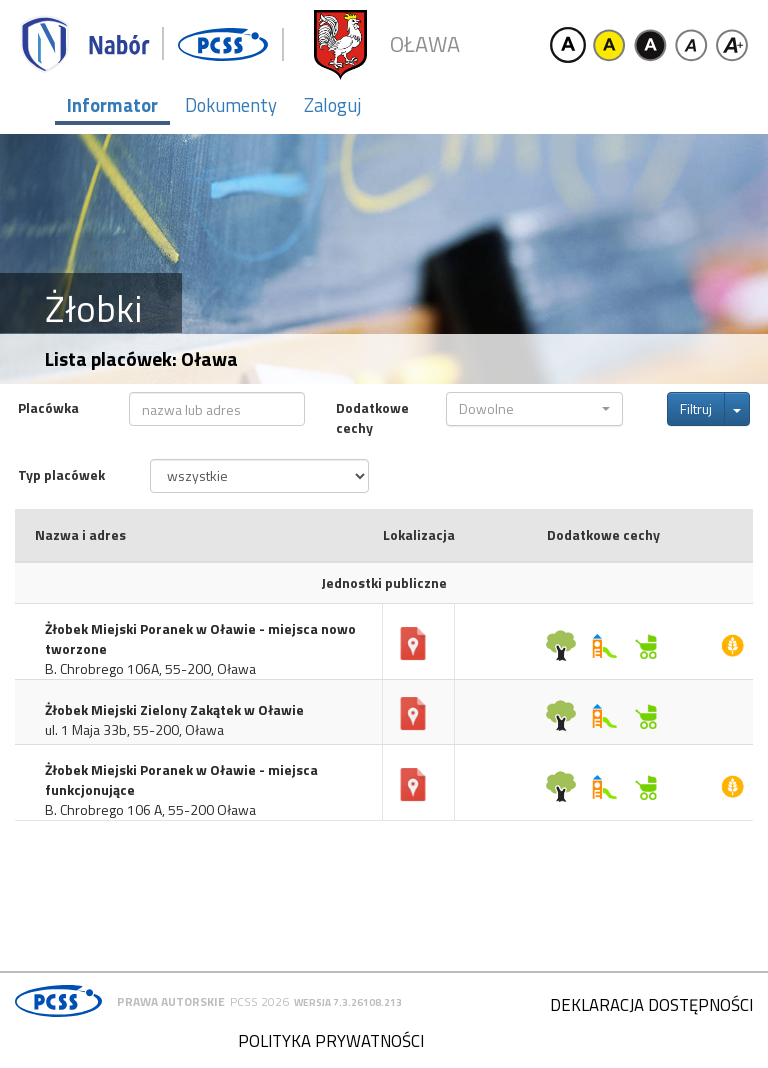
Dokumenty (231, 105)
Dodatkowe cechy (372, 418)
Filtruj (696, 408)
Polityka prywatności (331, 1041)
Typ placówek (61, 475)
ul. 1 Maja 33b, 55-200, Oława (134, 730)
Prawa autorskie (171, 1001)
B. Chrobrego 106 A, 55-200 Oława (150, 810)
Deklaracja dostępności (651, 1005)
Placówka (48, 408)
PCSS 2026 (259, 1001)
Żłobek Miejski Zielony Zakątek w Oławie (174, 710)
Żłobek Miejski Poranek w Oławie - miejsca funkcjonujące (181, 780)
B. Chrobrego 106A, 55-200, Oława (150, 669)
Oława (425, 44)
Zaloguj (332, 105)
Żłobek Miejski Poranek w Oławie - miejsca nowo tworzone (200, 639)
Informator (112, 105)
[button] (534, 409)
